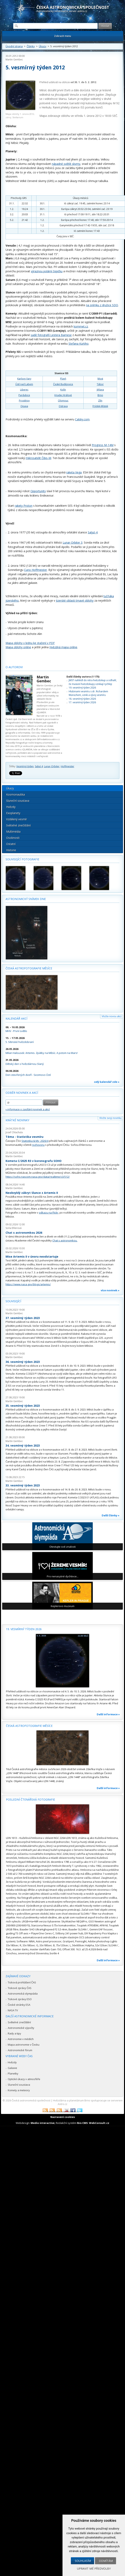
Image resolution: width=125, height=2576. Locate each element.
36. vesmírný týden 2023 (23, 1362)
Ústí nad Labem (24, 384)
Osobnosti (13, 838)
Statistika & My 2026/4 (34, 1141)
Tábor (100, 384)
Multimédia (13, 831)
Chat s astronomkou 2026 (24, 1232)
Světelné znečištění (18, 825)
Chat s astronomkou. (64, 1240)
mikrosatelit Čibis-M (38, 458)
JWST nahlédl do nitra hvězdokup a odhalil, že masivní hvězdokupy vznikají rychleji (93, 682)
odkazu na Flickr (48, 1212)
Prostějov (24, 400)
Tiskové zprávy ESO (20, 1999)
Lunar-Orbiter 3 (72, 542)
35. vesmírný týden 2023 (23, 1406)
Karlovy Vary (24, 378)
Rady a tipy (14, 2033)
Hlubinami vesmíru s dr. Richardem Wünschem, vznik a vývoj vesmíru (88, 693)
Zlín (100, 400)
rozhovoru (38, 1145)
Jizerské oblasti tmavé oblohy (75, 600)
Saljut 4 (39, 766)
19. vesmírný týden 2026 (82, 687)
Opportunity (38, 491)
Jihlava (100, 389)
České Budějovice (63, 384)
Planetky (13, 2073)
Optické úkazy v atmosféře (24, 2079)
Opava (24, 406)
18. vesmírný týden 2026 (82, 698)
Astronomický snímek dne (26, 899)
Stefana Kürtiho (78, 343)
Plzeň (63, 378)
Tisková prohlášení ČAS (22, 1982)
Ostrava (63, 406)
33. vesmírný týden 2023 (23, 1485)
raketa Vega (74, 472)
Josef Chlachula (14, 1132)
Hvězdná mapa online (63, 647)
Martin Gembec (14, 59)
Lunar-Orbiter (52, 766)
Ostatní (11, 844)
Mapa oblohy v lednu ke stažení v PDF (30, 643)
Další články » (110, 1515)
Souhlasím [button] (83, 2561)
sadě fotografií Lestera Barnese (51, 335)
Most (100, 378)
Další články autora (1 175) (82, 676)
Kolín (63, 389)
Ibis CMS (82, 2123)
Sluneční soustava (17, 801)
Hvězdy (11, 807)
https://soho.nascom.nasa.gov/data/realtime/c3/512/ (38, 1176)
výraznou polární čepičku (46, 271)
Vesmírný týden (25, 766)
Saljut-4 (93, 532)
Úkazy (42, 46)
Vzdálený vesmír (16, 819)
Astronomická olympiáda (23, 1993)
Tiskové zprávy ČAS (19, 1988)
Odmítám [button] (106, 2561)
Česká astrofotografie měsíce (29, 968)
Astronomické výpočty (21, 2028)
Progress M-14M (102, 445)
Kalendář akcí (16, 1018)
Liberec (24, 389)
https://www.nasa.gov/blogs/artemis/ (28, 1284)
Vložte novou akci (111, 1016)
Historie (11, 850)
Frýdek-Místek (100, 406)
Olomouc (63, 400)
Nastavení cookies (62, 2117)
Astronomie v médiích (21, 2039)
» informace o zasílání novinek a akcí (28, 1109)
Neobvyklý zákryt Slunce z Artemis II (32, 1193)
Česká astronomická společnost (31, 2100)
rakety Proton (23, 506)
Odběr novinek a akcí (22, 1093)
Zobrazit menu (62, 36)
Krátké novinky (17, 1120)
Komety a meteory (19, 2090)
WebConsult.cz (99, 2123)
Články (31, 46)
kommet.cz (81, 326)
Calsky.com (82, 419)
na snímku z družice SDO (102, 305)
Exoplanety (13, 813)
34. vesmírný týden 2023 (23, 1445)
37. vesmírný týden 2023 (23, 1318)
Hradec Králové (63, 395)
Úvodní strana (14, 46)
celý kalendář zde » (106, 1082)
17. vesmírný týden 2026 (82, 702)
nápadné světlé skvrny (66, 164)
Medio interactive (43, 2123)
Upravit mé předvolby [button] (94, 2568)
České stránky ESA (19, 2005)
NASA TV (13, 2010)
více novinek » (110, 1290)
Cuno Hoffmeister (35, 570)
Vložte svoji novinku (110, 1118)
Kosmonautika (15, 794)
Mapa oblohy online (18, 647)
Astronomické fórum (20, 2050)
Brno (100, 395)
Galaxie (12, 2068)
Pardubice (24, 395)
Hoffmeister (67, 766)
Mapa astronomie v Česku (23, 2044)
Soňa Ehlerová (13, 1228)
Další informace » (108, 1714)
